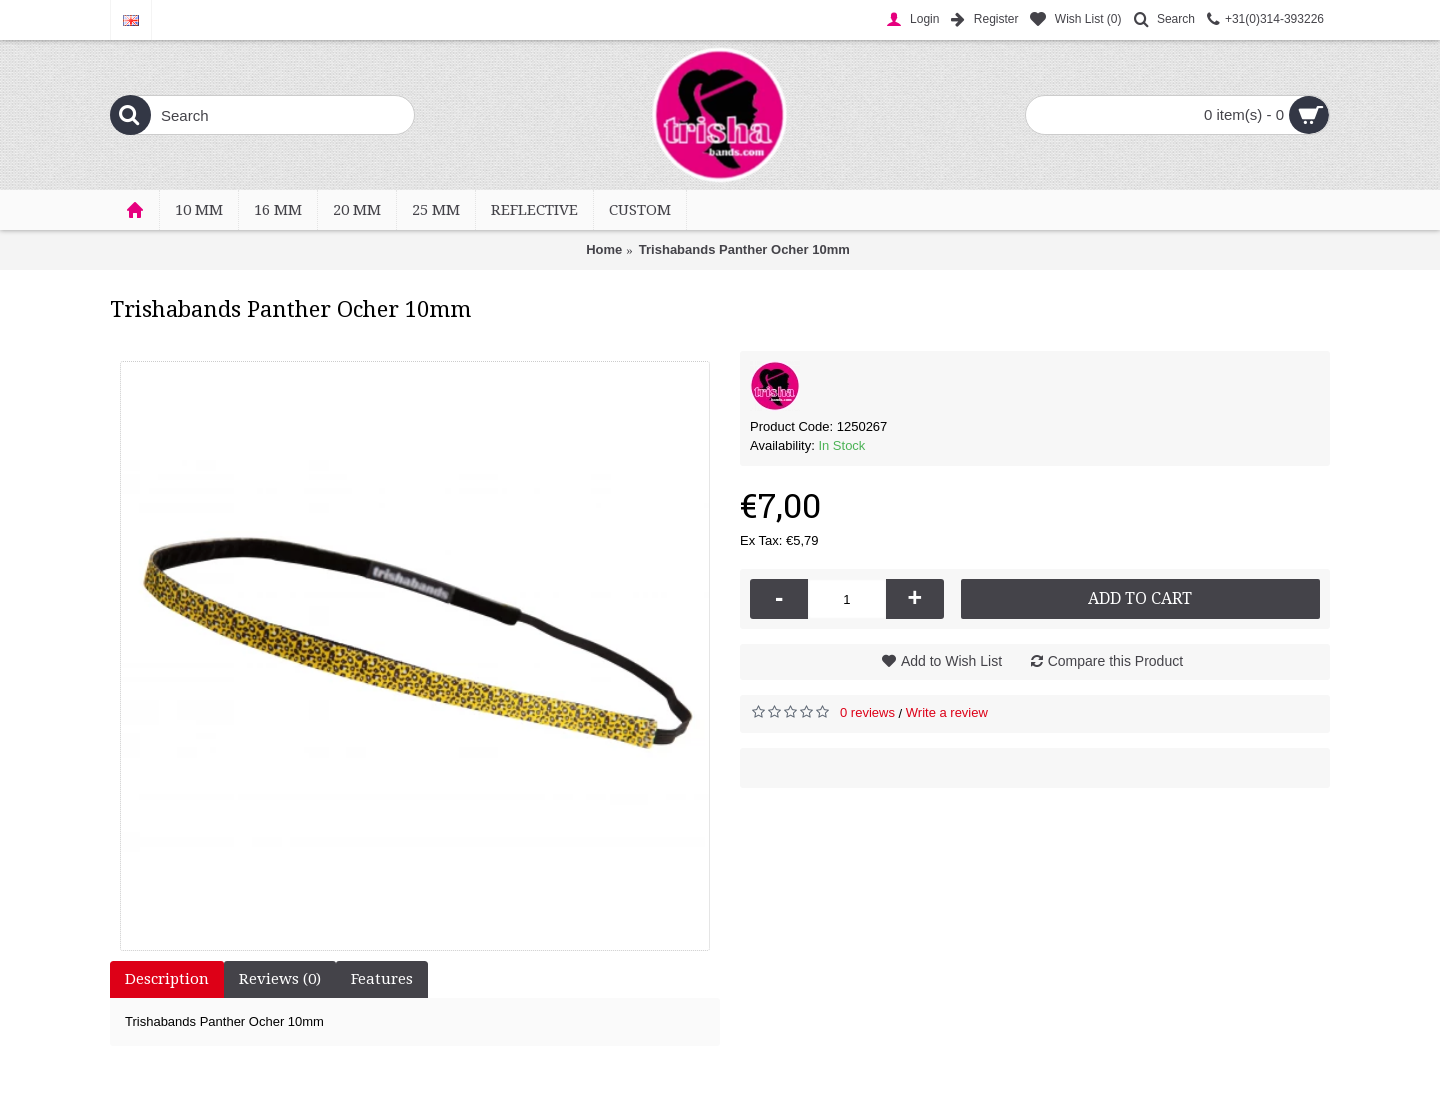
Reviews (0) (280, 979)
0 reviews (867, 712)
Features (382, 979)
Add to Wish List (951, 661)
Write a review (947, 712)
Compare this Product (1115, 661)
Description (167, 979)
